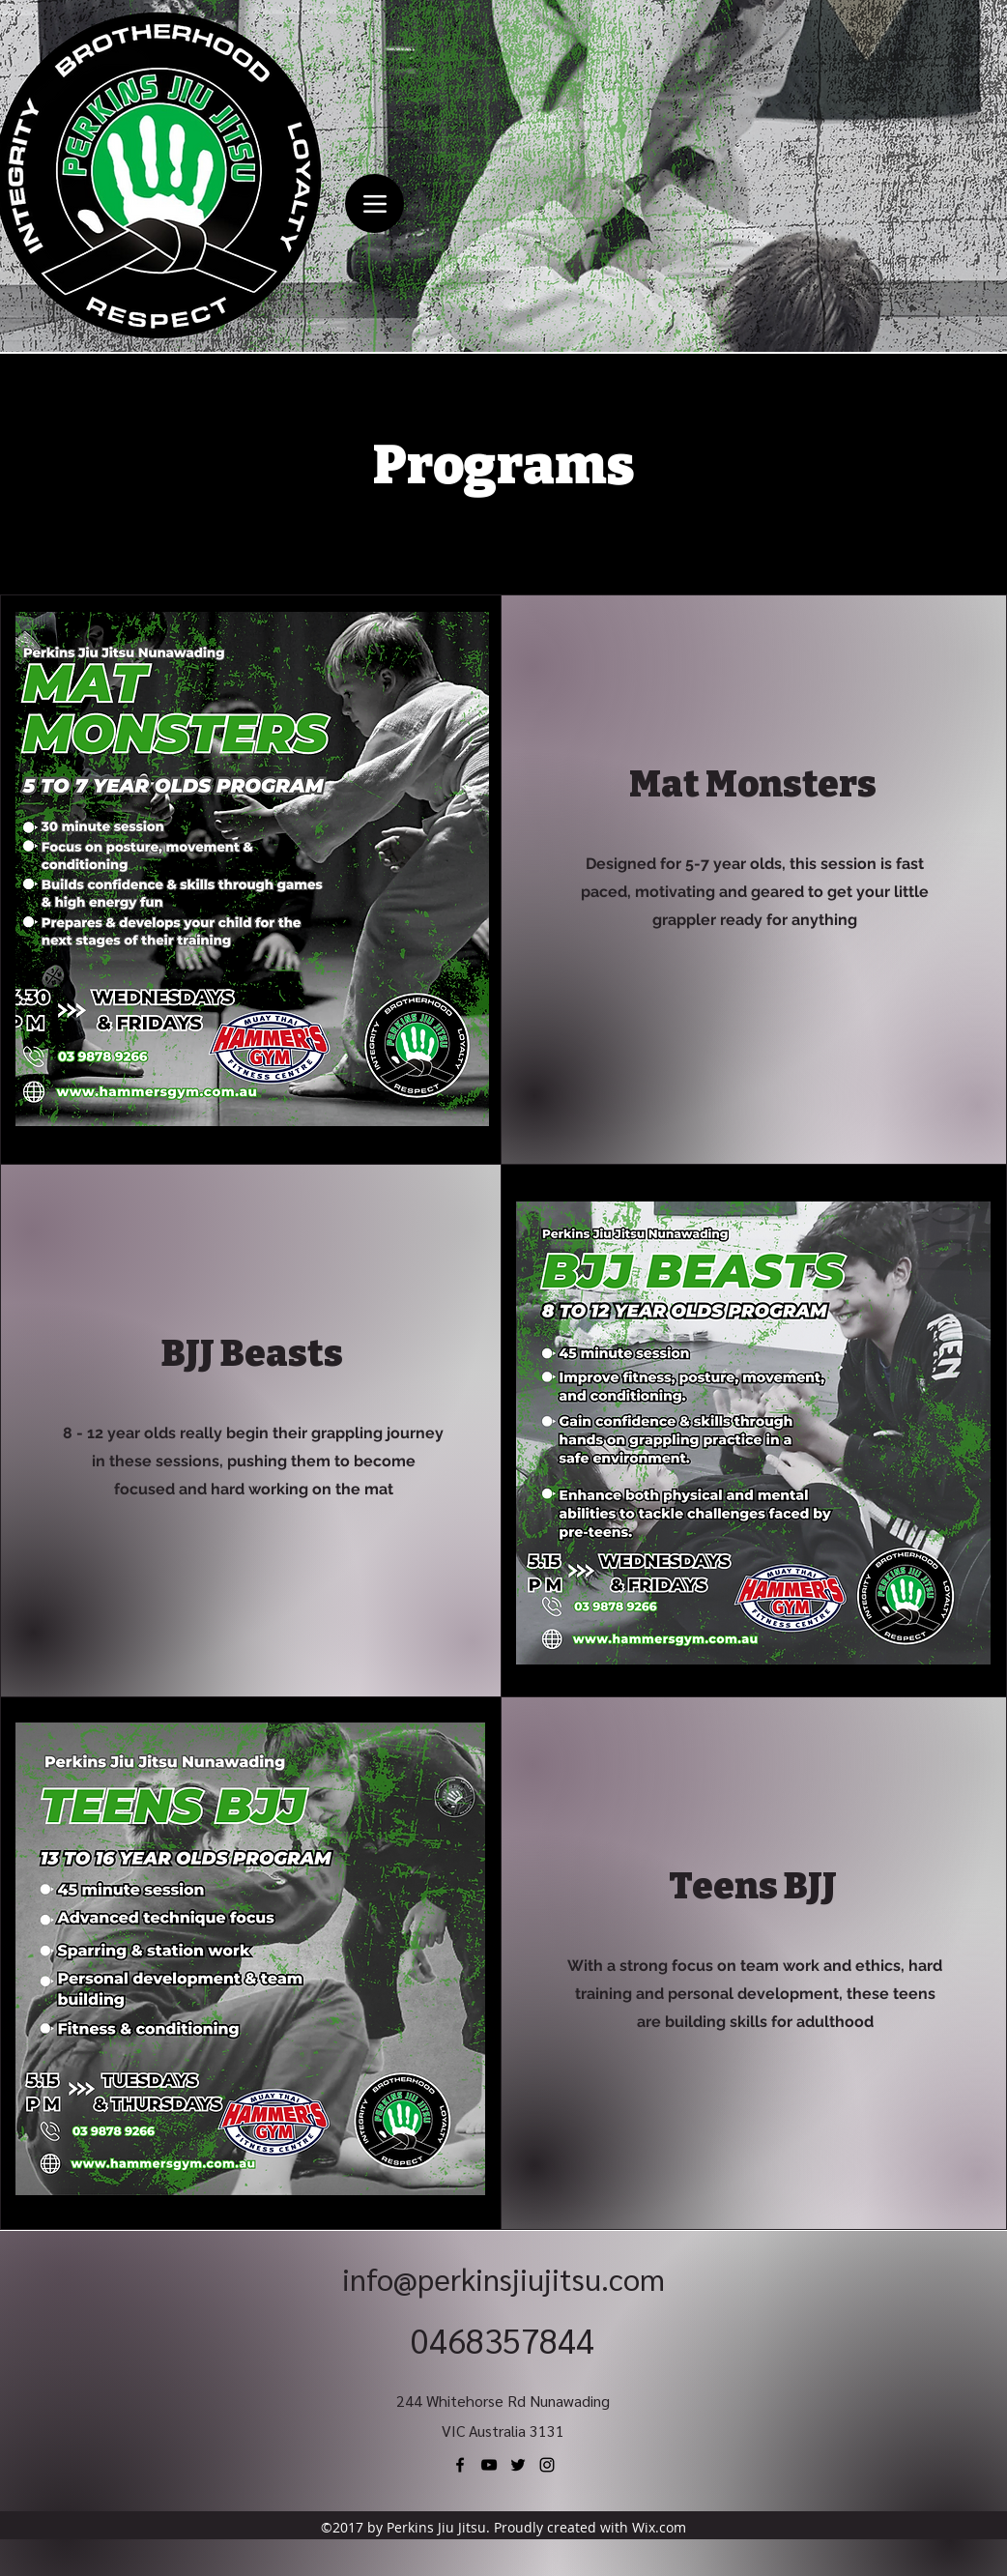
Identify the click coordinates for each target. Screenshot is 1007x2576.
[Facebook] (460, 2465)
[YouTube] (489, 2465)
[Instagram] (547, 2465)
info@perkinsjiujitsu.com (503, 2278)
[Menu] (374, 203)
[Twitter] (518, 2465)
